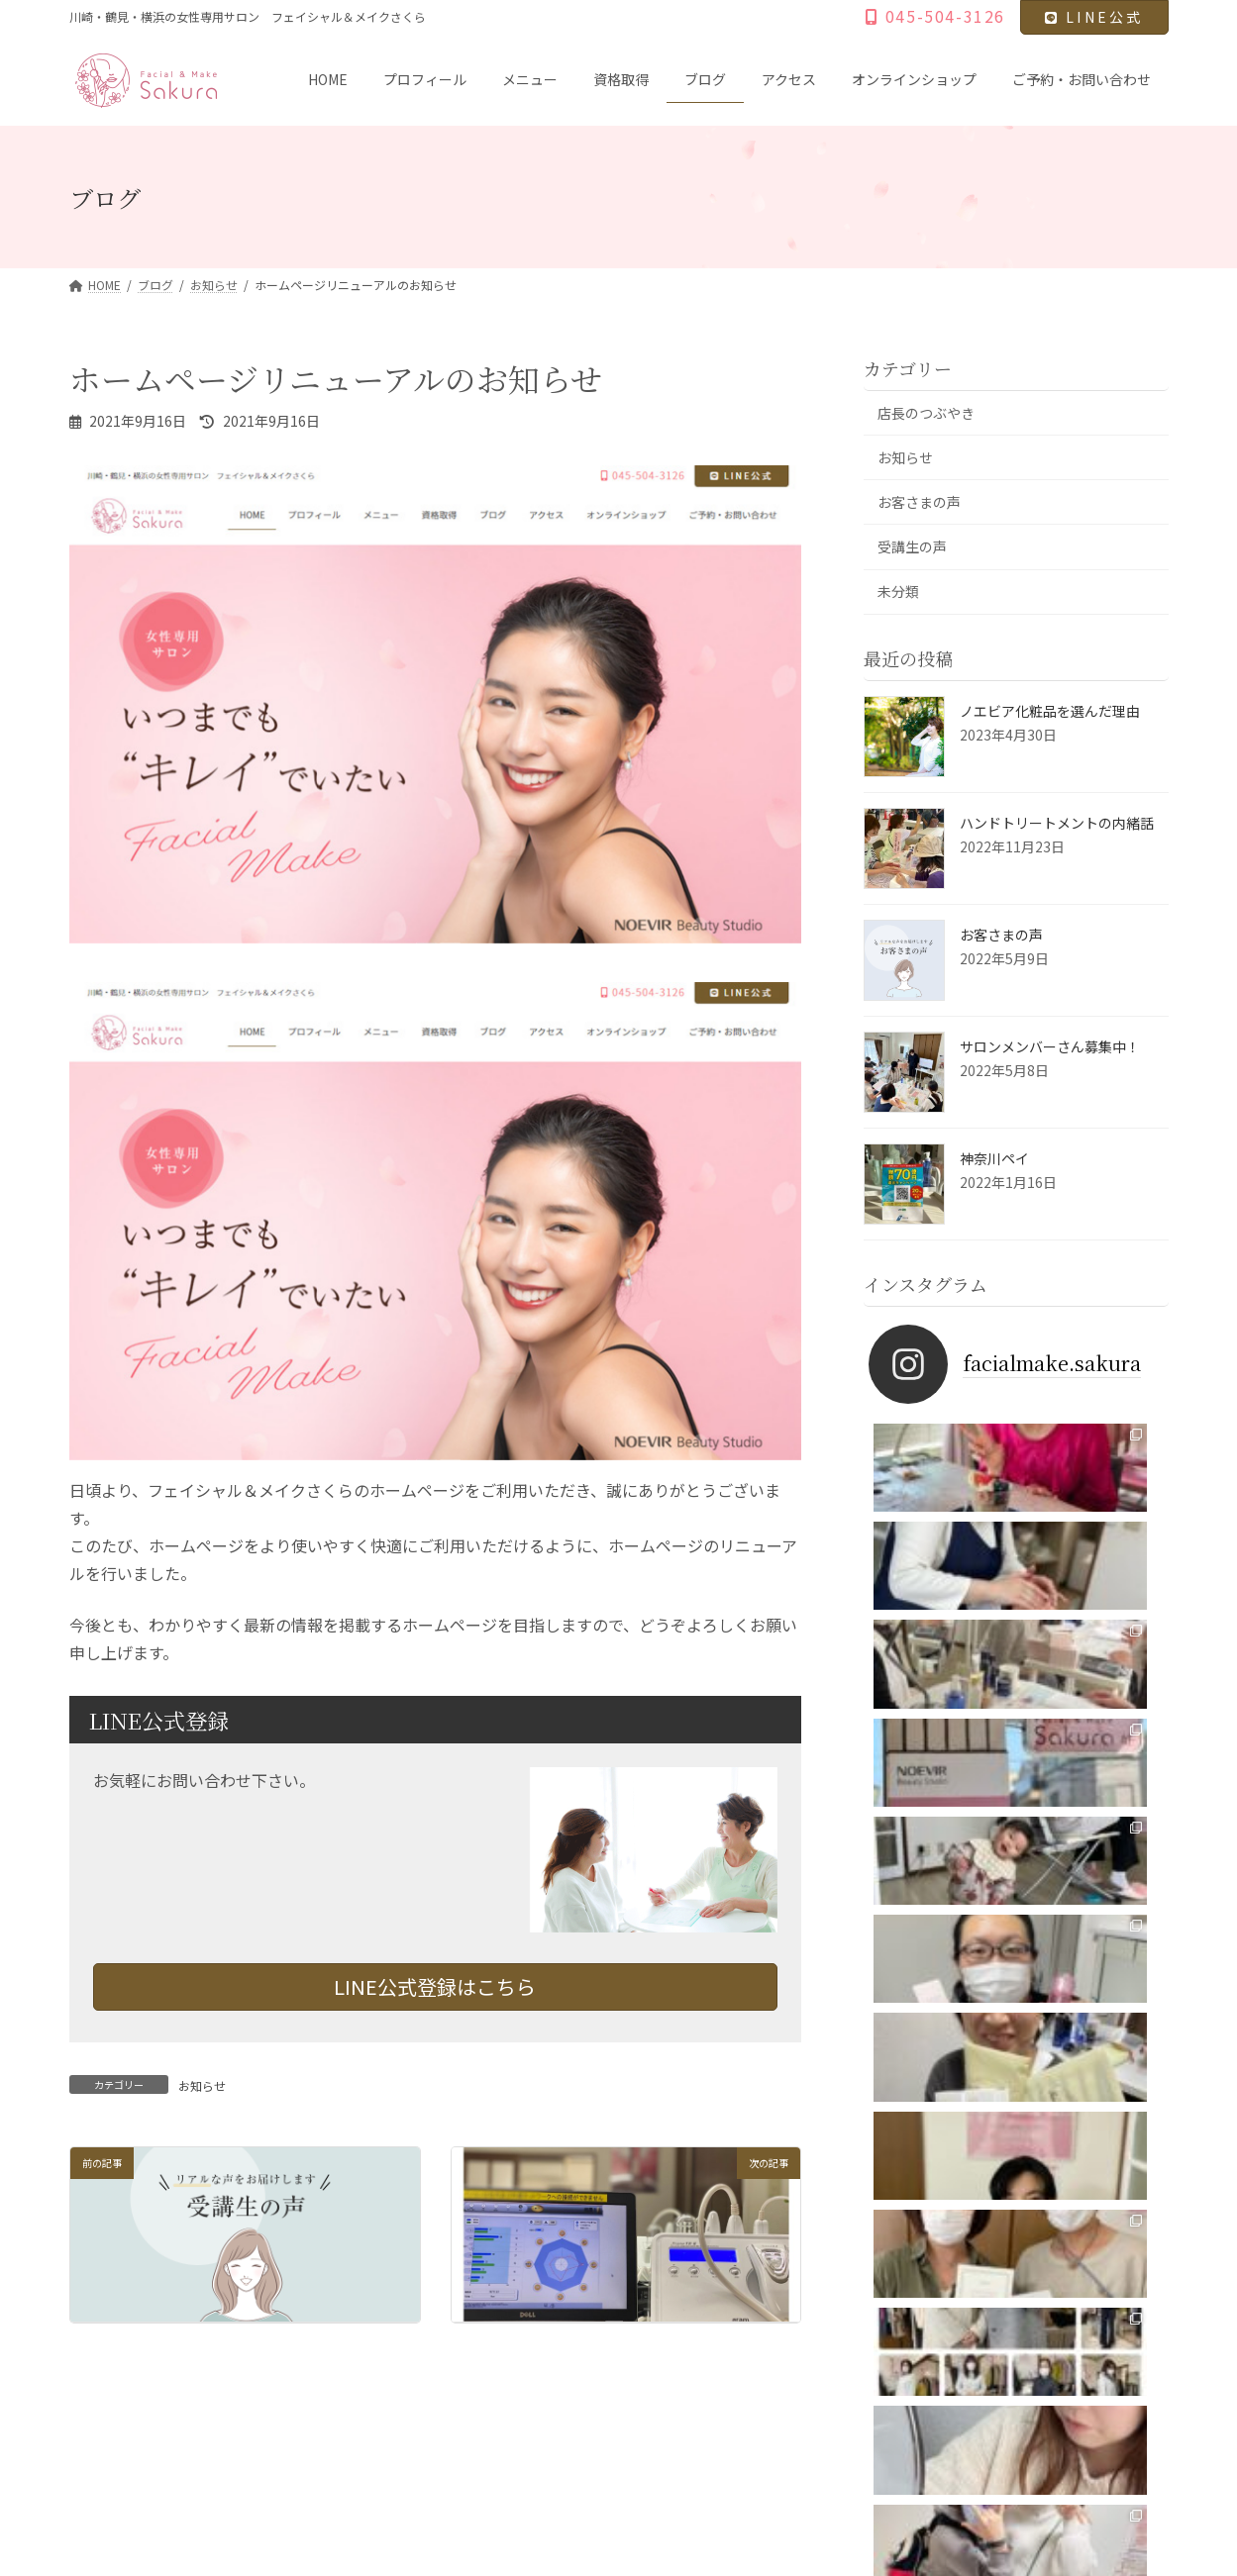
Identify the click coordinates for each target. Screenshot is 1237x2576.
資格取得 (382, 2404)
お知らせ (202, 2085)
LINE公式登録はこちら (435, 1986)
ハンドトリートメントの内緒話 (1057, 823)
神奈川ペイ (994, 1158)
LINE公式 (1094, 17)
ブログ (463, 2404)
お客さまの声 (919, 503)
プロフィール (196, 2404)
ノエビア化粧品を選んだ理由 (1050, 711)
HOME (104, 2404)
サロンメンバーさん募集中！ (1050, 1046)
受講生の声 (912, 547)
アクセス (544, 2404)
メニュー (295, 2404)
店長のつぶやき (926, 413)
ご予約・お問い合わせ (813, 2404)
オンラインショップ (660, 2404)
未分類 (898, 592)
